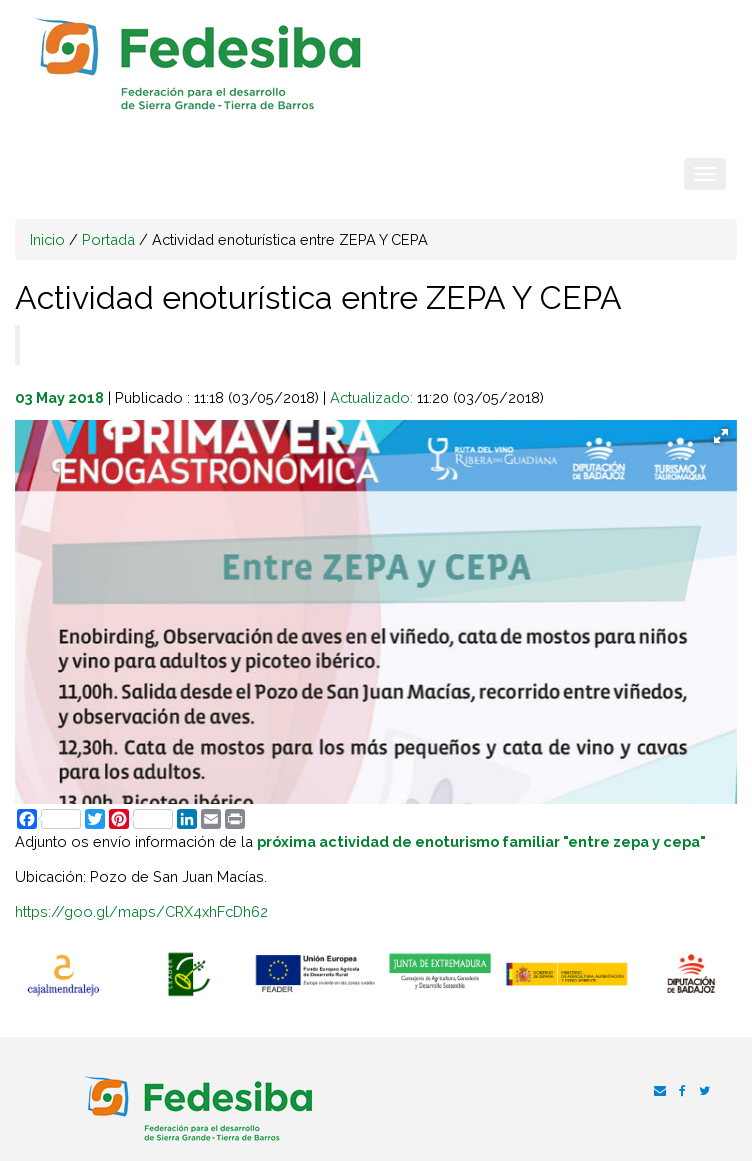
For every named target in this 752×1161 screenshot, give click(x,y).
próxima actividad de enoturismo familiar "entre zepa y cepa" (481, 841)
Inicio (47, 239)
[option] (63, 975)
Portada (108, 239)
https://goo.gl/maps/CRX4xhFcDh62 (141, 911)
